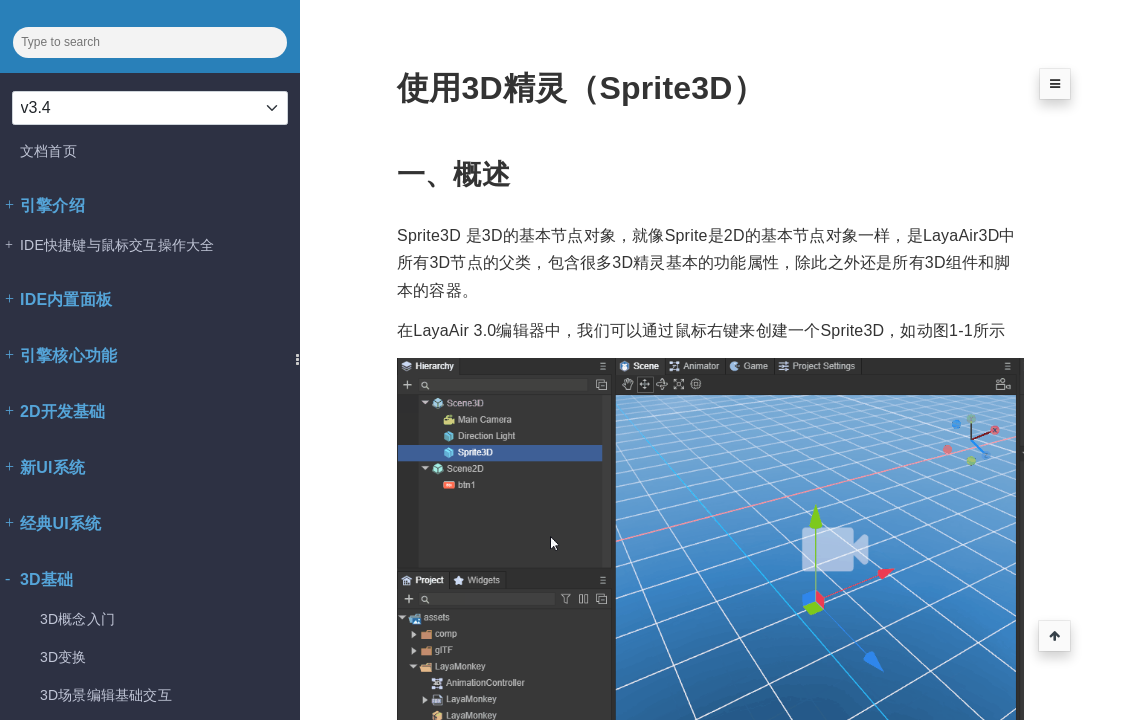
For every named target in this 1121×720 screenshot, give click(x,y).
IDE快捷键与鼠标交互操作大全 (109, 245)
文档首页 (48, 151)
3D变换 (63, 657)
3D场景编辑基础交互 (106, 695)
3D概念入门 (77, 619)
